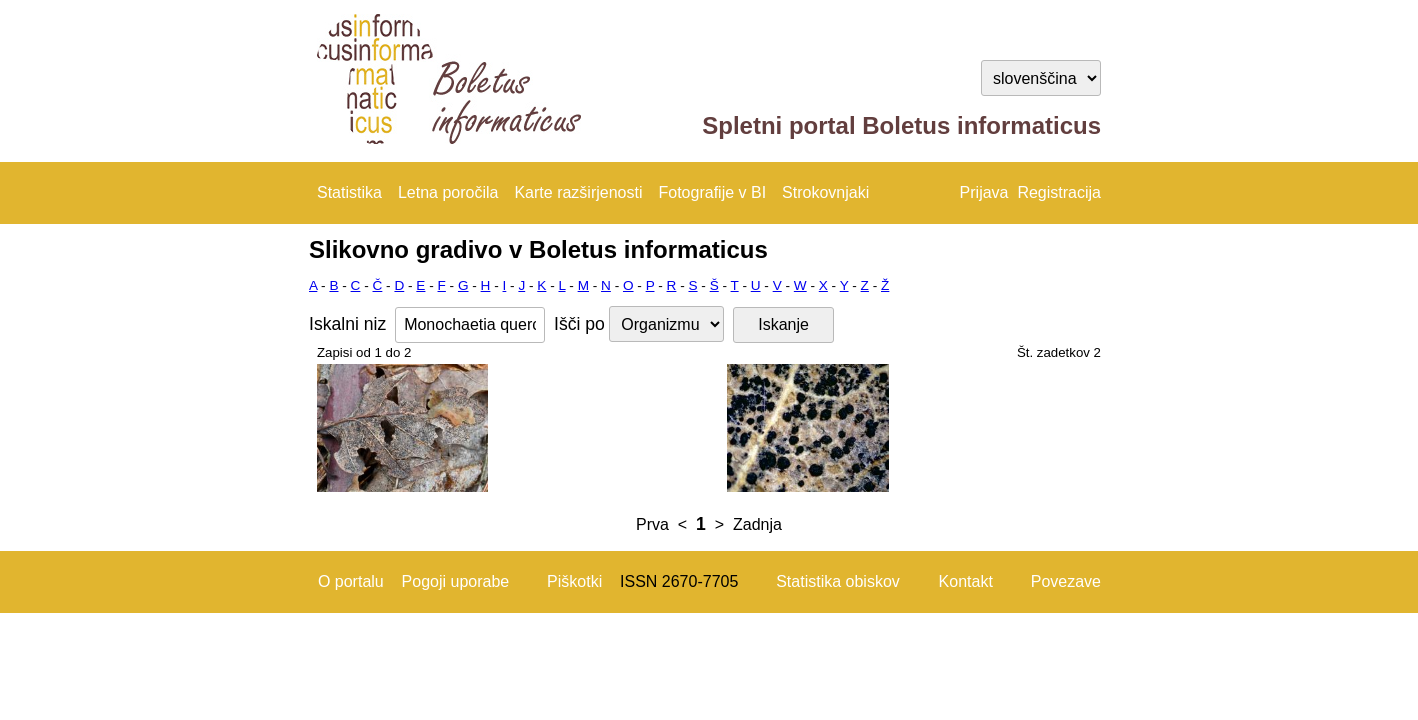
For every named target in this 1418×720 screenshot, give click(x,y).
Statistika (349, 192)
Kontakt (966, 581)
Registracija (1059, 192)
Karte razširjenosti (578, 192)
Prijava (984, 192)
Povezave (1066, 581)
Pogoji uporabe (456, 581)
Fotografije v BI (712, 192)
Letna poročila (448, 192)
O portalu (351, 581)
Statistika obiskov (838, 581)
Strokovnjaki (825, 192)
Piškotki (574, 581)
